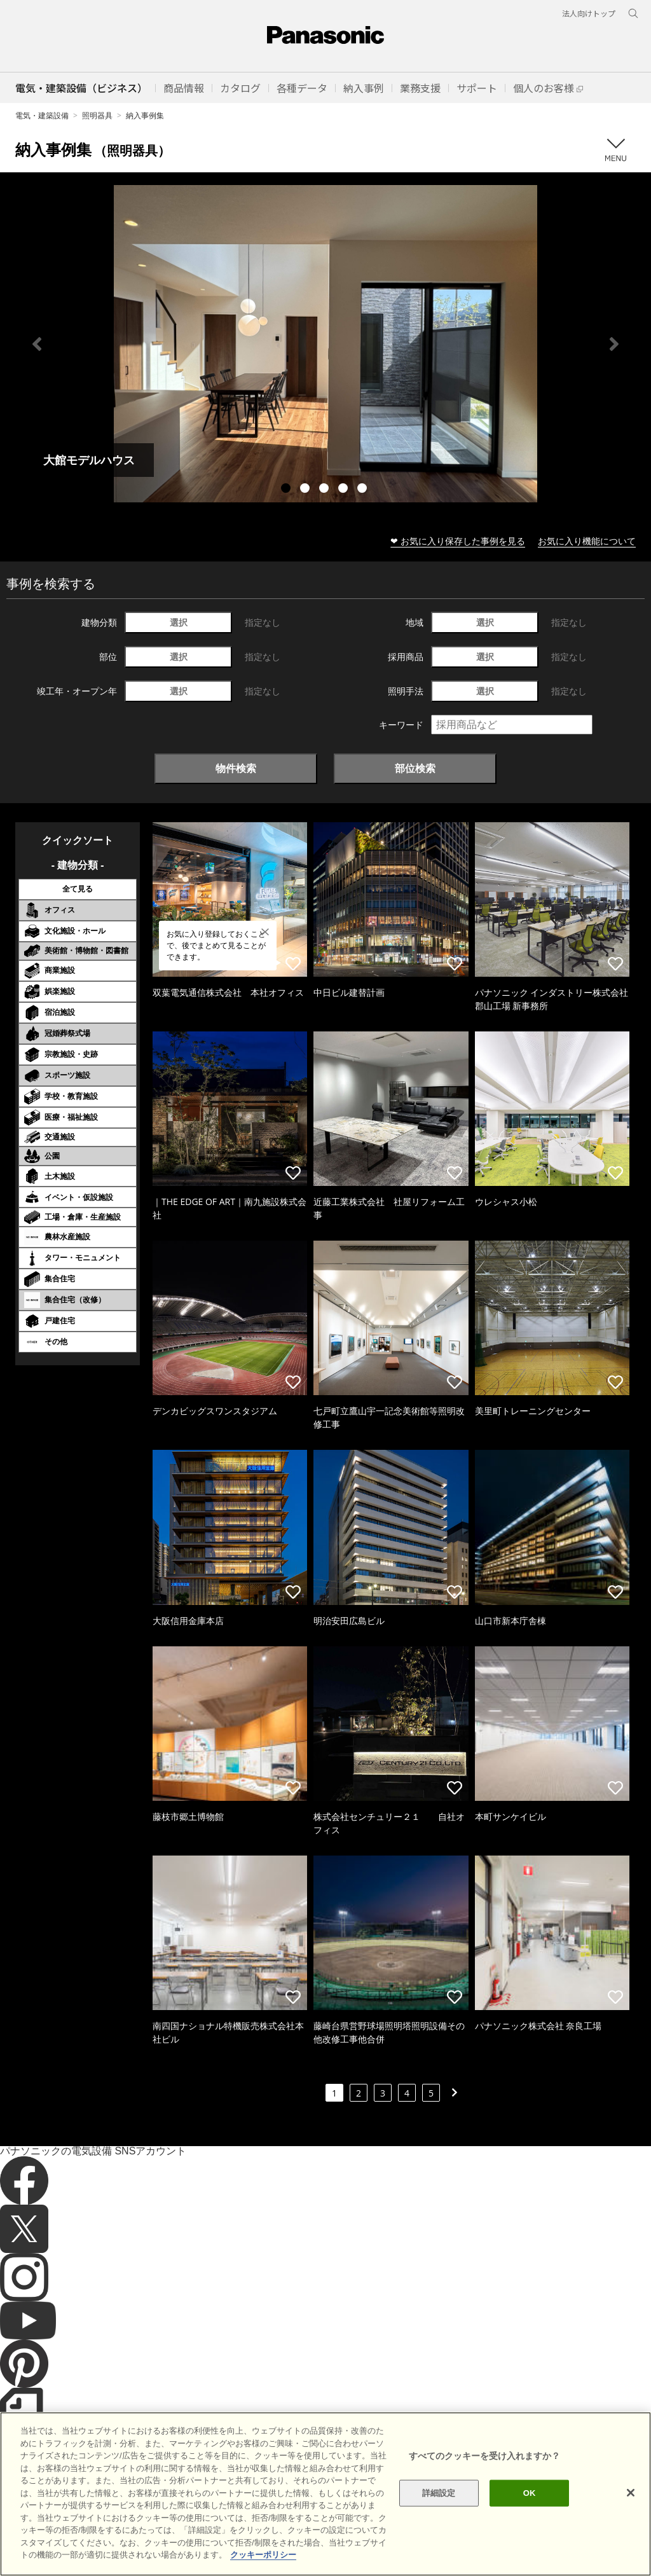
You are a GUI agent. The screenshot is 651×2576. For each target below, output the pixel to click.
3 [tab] (325, 489)
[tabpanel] (325, 343)
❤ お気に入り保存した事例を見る (457, 541)
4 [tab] (344, 489)
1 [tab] (287, 489)
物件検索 (236, 768)
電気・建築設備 (42, 115)
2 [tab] (306, 489)
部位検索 (415, 768)
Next (614, 344)
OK (529, 2516)
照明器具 (97, 115)
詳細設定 (439, 2516)
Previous (37, 344)
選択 (179, 622)
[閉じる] (631, 2516)
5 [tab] (363, 489)
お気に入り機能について (587, 541)
